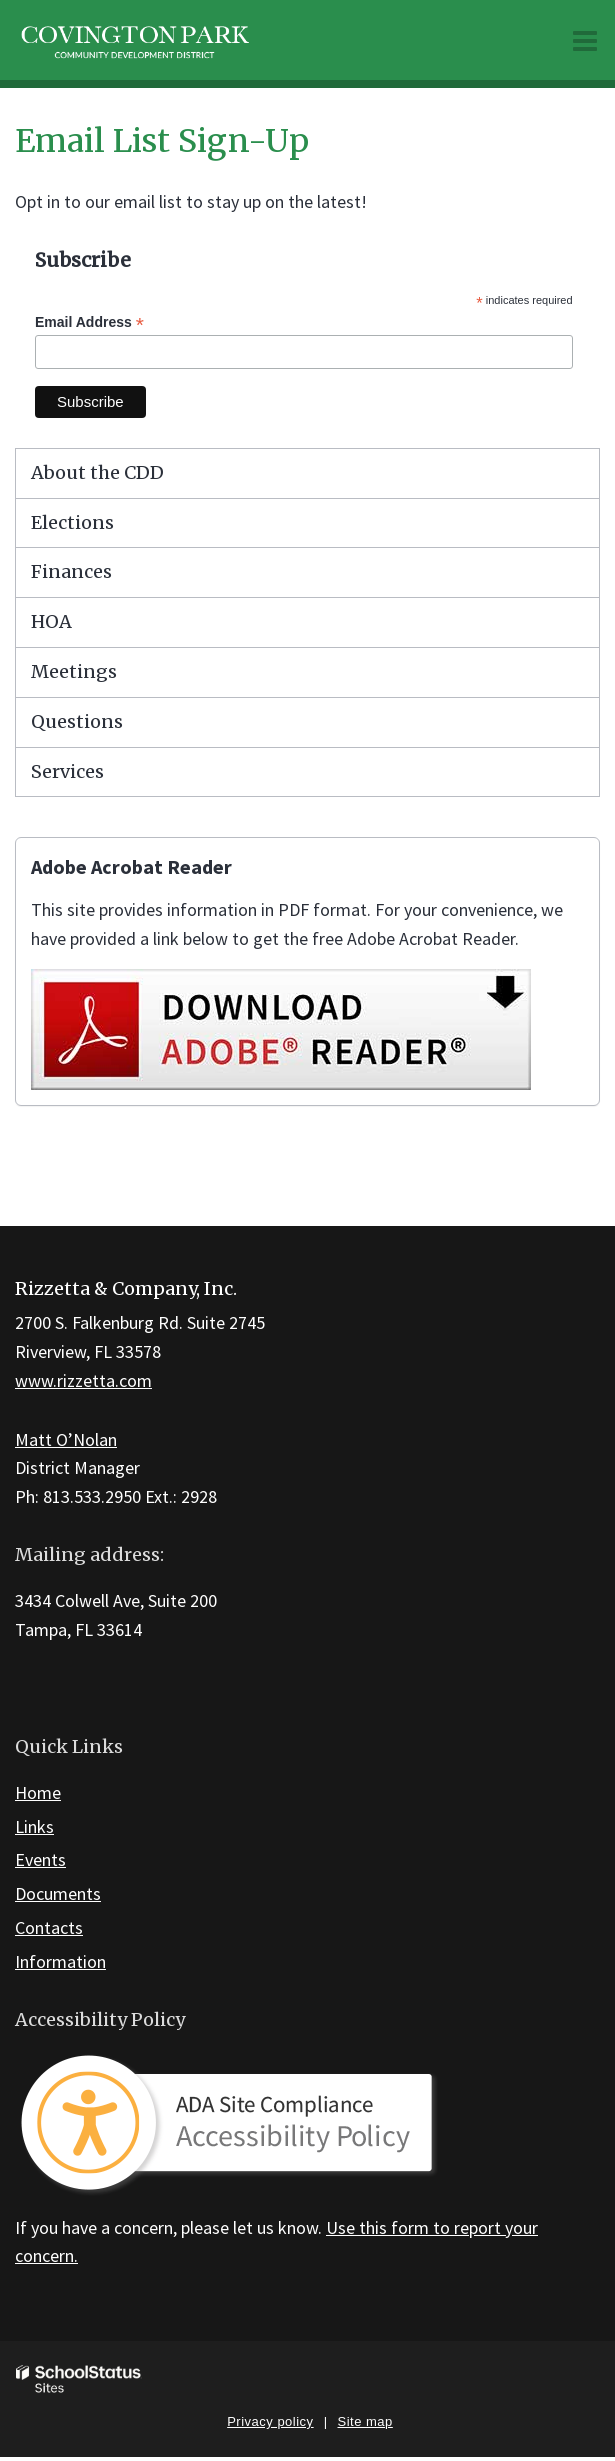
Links (34, 1826)
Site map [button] (365, 2421)
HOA (51, 621)
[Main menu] (585, 40)
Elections (72, 522)
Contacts (49, 1927)
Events (40, 1859)
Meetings (74, 671)
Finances (71, 571)
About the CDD (97, 472)
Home (38, 1792)
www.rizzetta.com (83, 1380)
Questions (77, 721)
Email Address (89, 322)
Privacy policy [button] (270, 2421)
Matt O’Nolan (66, 1439)
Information (60, 1961)
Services (67, 771)
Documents (58, 1893)
